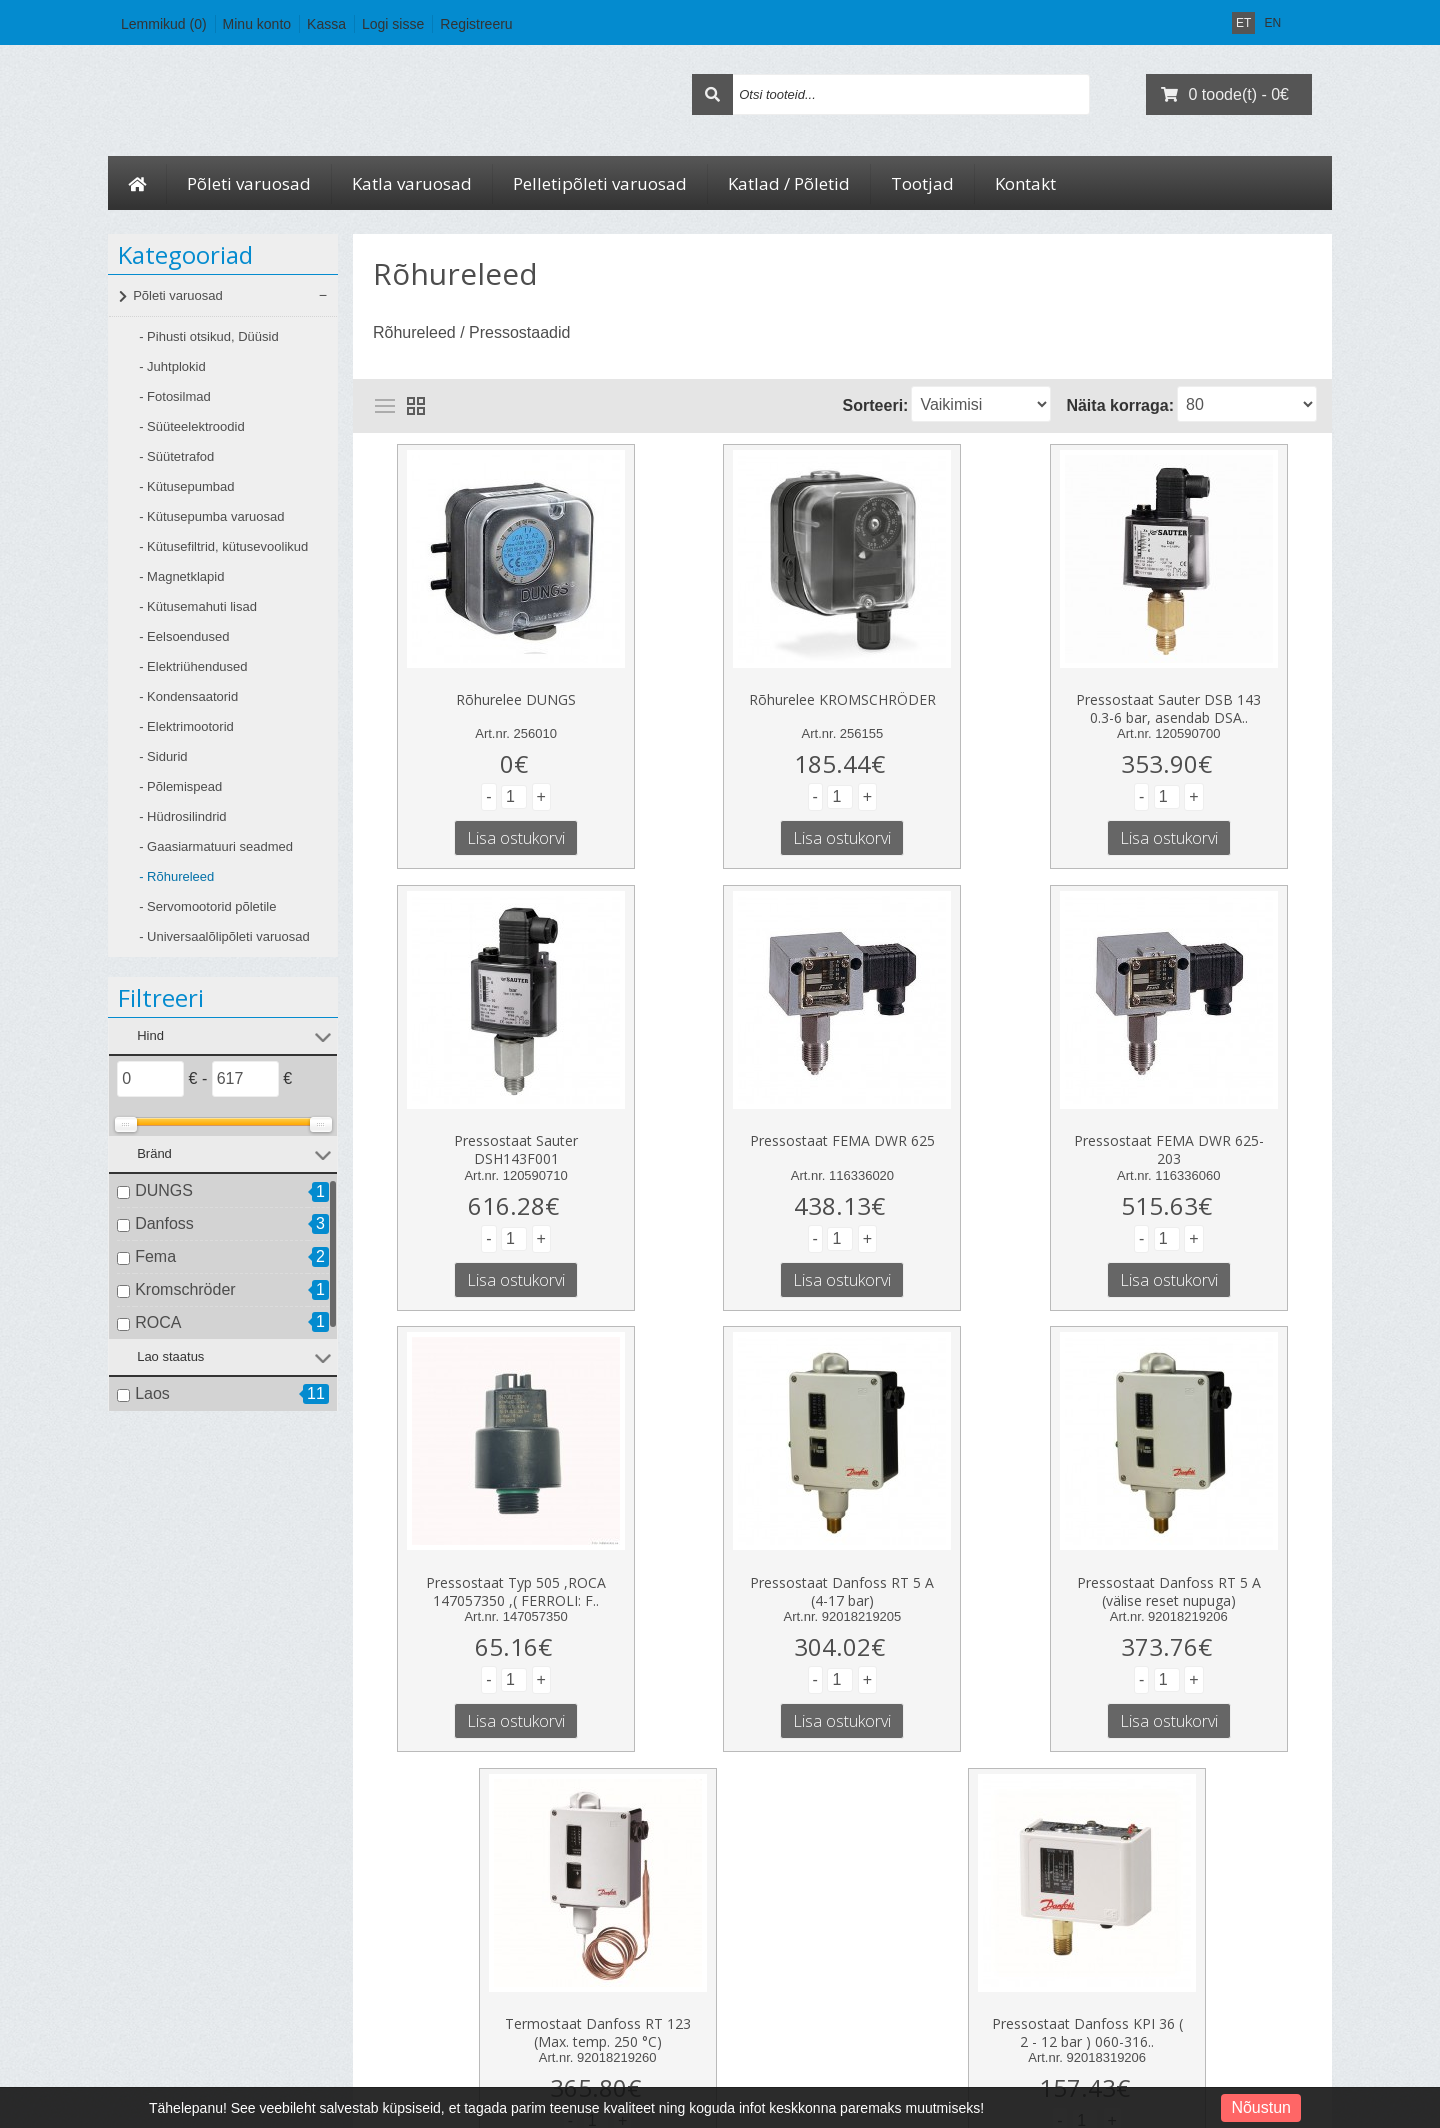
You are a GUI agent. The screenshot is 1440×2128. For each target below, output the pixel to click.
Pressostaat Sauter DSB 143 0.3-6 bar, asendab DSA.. (964, 694)
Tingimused (164, 1988)
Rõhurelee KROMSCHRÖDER (720, 688)
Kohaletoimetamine (183, 1934)
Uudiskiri (631, 1988)
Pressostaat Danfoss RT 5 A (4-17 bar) (1210, 1122)
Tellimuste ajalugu (653, 1934)
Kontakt (1025, 183)
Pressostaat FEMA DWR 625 (475, 1116)
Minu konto (257, 24)
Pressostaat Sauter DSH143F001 (1210, 694)
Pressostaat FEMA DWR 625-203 (720, 1122)
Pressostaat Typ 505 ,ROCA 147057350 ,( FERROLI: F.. (965, 1122)
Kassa (326, 24)
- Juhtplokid (172, 366)
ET (1243, 23)
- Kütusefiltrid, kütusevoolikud (223, 546)
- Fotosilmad (175, 396)
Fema (155, 1256)
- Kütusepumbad (186, 486)
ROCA (158, 1322)
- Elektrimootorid (186, 726)
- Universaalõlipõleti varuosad (224, 936)
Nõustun (1261, 2107)
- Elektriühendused (193, 666)
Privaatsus (161, 1961)
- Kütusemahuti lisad (198, 606)
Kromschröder (185, 1289)
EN (1272, 23)
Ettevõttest (162, 1907)
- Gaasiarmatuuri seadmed (216, 846)
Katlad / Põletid (789, 183)
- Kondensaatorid (188, 696)
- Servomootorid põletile (207, 906)
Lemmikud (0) (164, 24)
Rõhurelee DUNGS (475, 688)
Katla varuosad (412, 183)
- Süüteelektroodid (192, 426)
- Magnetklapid (181, 576)
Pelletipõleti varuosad (600, 183)
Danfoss (164, 1223)
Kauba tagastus (411, 1934)
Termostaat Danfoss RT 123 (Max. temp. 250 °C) (842, 1551)
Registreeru (476, 24)
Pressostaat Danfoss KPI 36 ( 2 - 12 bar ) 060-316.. (1168, 1551)
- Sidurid (163, 756)
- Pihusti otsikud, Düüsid (208, 336)
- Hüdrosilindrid (182, 816)
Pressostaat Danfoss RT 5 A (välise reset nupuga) (516, 1551)
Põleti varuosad (249, 183)
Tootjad (922, 183)
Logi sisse (393, 24)
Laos (152, 1393)
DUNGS (164, 1190)
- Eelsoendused (184, 636)
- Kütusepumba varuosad (211, 516)
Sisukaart (396, 1961)
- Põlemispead (180, 786)
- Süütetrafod (176, 456)
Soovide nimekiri (650, 1961)
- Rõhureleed (176, 876)
